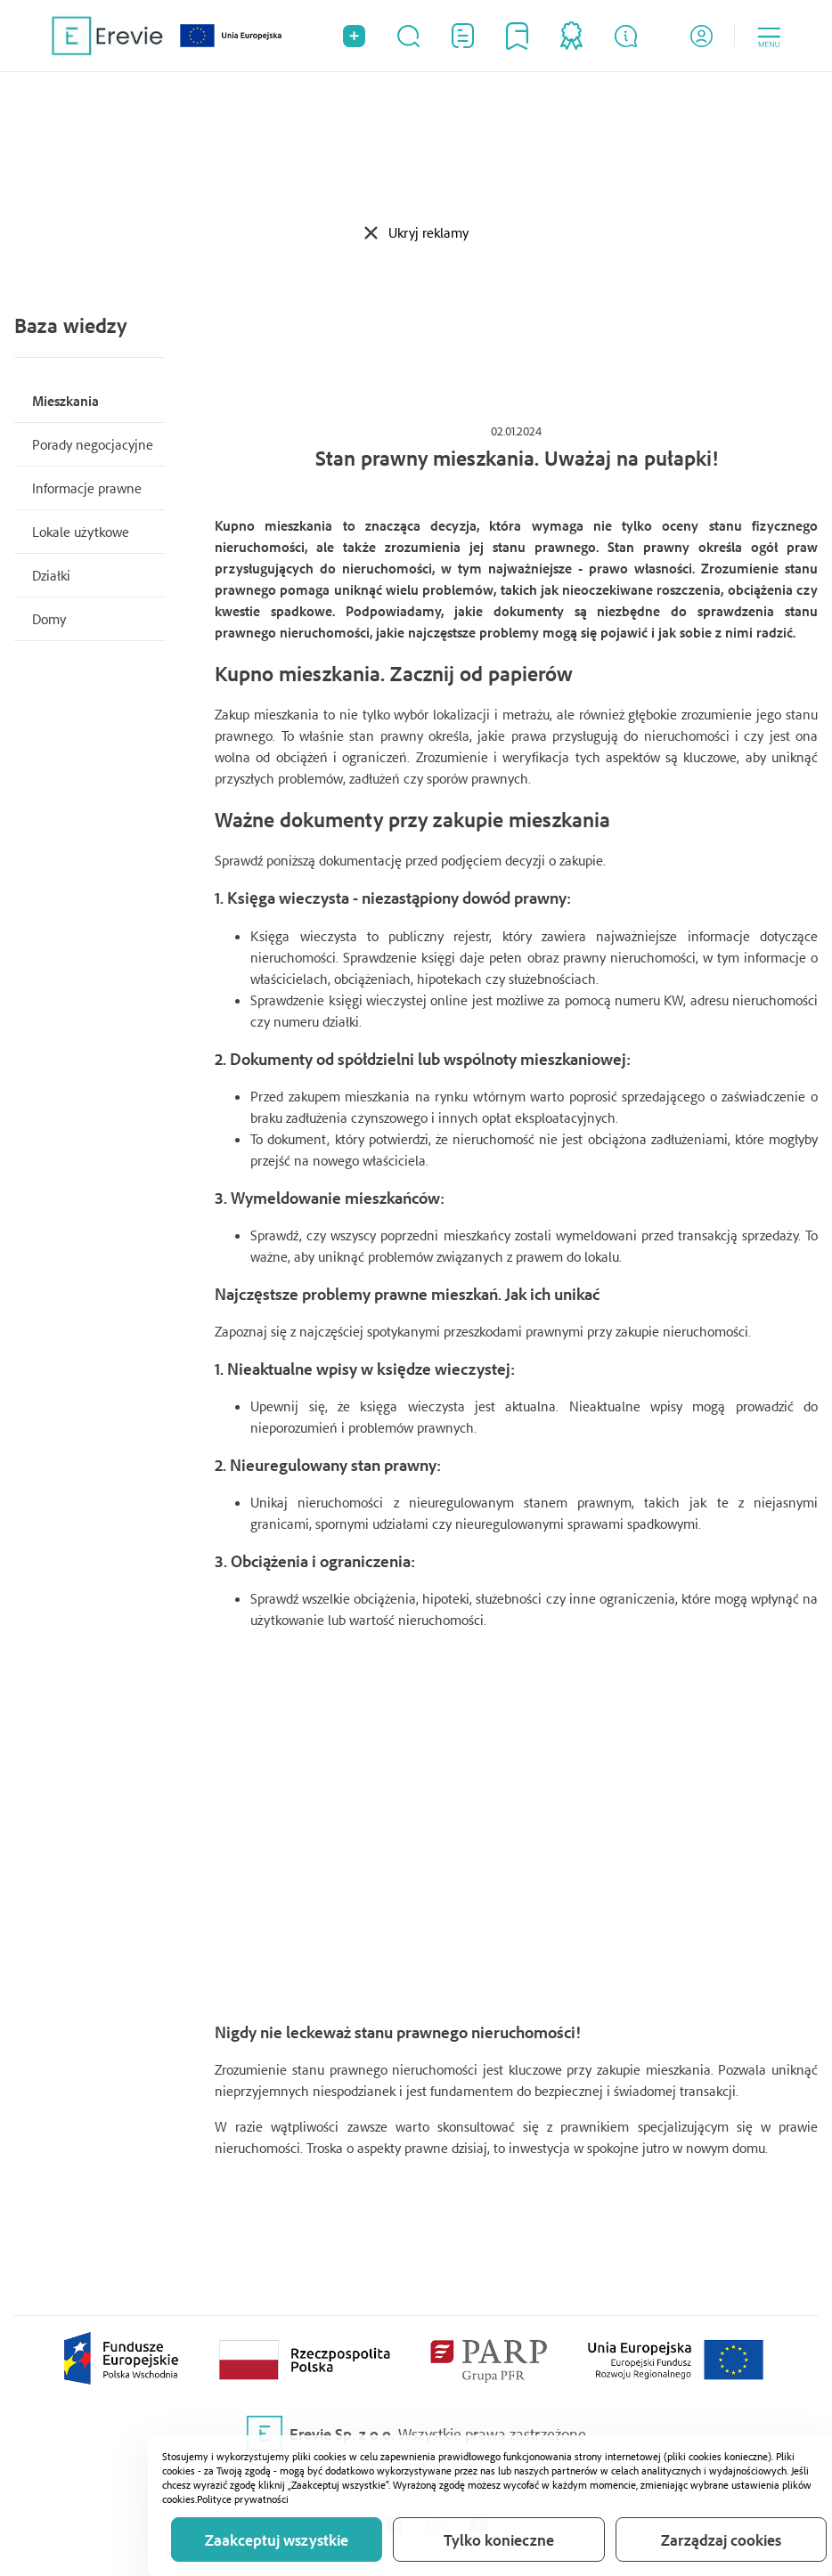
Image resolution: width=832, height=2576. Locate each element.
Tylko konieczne (499, 2539)
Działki (51, 575)
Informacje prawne (87, 488)
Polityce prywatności (243, 2499)
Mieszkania (65, 401)
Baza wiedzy (70, 325)
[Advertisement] (416, 147)
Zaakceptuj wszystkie (276, 2539)
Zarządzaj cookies (721, 2539)
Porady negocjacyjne (92, 444)
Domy (49, 619)
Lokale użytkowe (80, 531)
